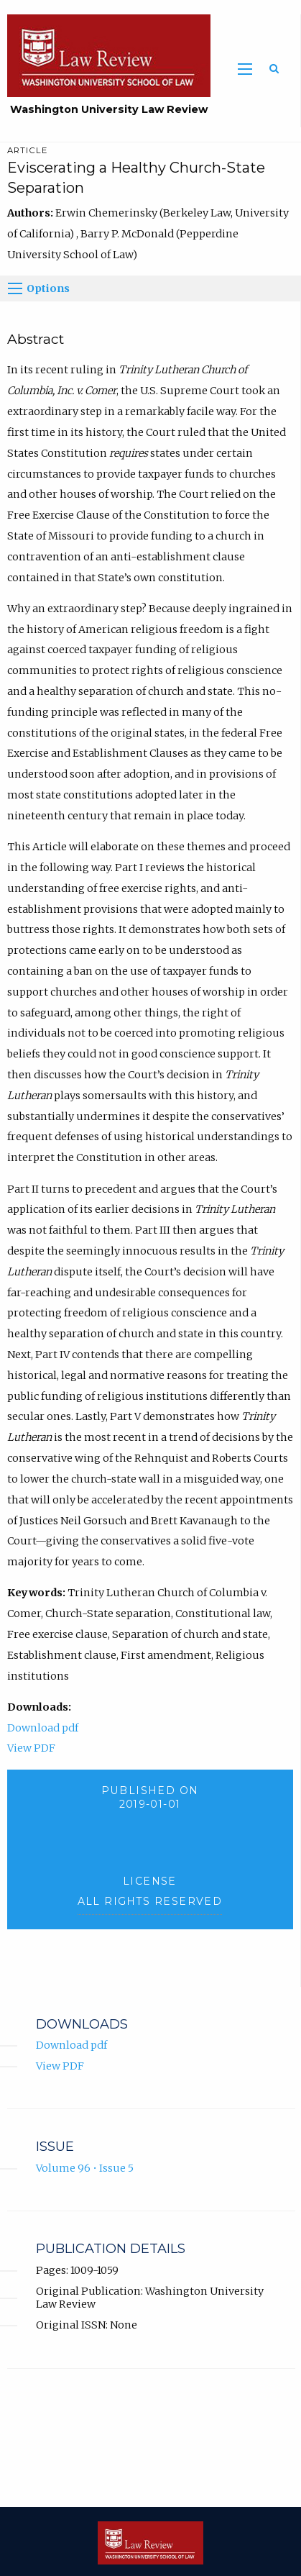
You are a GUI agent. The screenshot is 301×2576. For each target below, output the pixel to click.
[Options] (15, 288)
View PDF (31, 1748)
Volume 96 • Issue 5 (85, 2168)
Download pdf (42, 1727)
